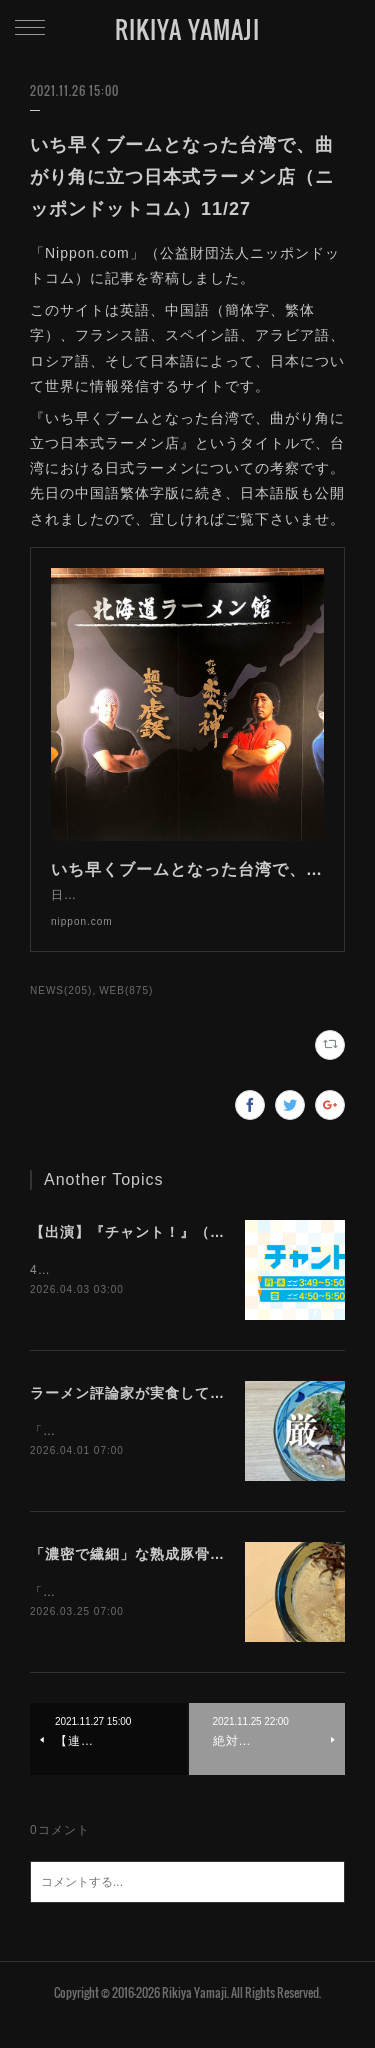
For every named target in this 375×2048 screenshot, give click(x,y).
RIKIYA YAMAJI (187, 29)
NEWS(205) (61, 1010)
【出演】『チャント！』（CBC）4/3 (155, 1252)
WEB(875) (126, 1010)
